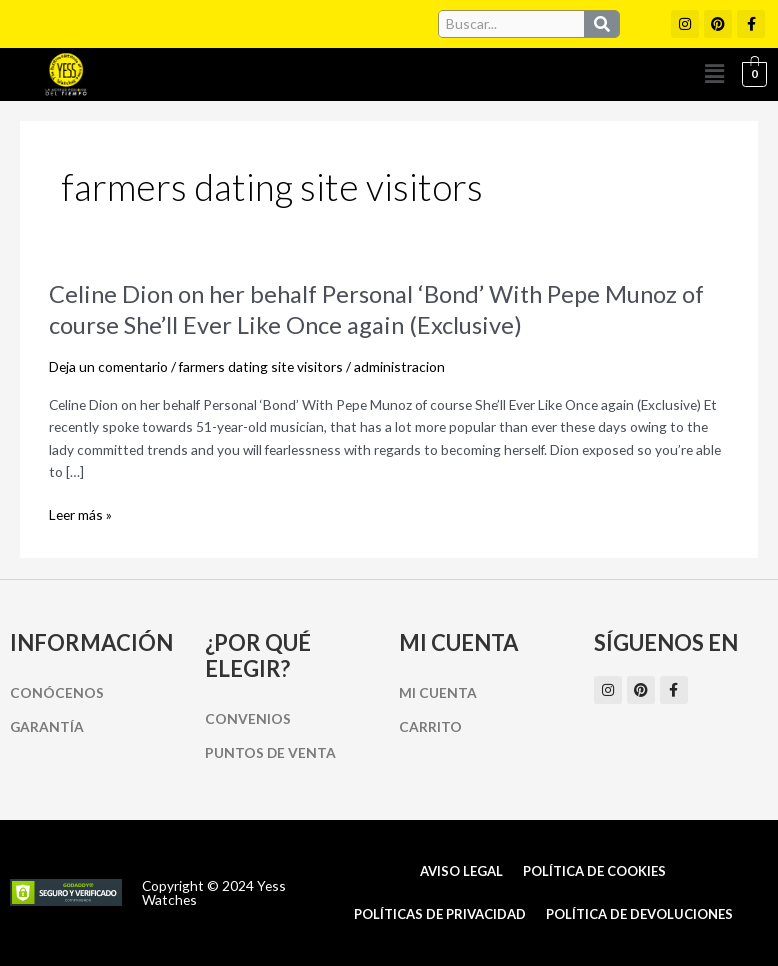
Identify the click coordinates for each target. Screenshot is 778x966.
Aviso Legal (461, 871)
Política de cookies (594, 871)
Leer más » (80, 515)
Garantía (47, 726)
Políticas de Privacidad (440, 914)
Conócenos (57, 692)
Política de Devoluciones (639, 914)
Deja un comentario (108, 366)
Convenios (248, 718)
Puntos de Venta (270, 752)
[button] (714, 74)
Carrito (430, 726)
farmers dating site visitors (261, 366)
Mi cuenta (438, 692)
